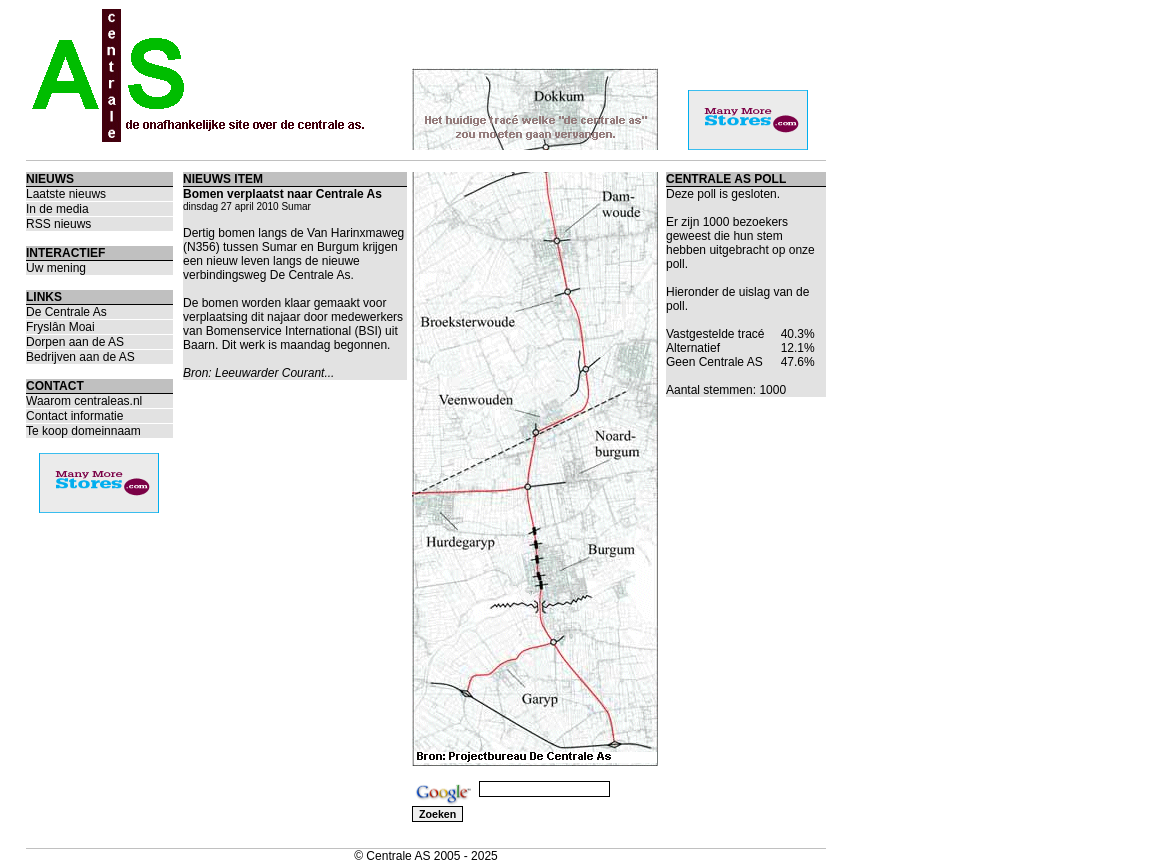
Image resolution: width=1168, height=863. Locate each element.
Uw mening (56, 268)
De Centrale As (66, 312)
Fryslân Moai (60, 327)
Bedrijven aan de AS (80, 357)
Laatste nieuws (66, 194)
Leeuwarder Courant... (274, 373)
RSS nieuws (58, 224)
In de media (57, 209)
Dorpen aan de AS (75, 342)
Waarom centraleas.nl (84, 401)
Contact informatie (74, 416)
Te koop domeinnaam (83, 431)
